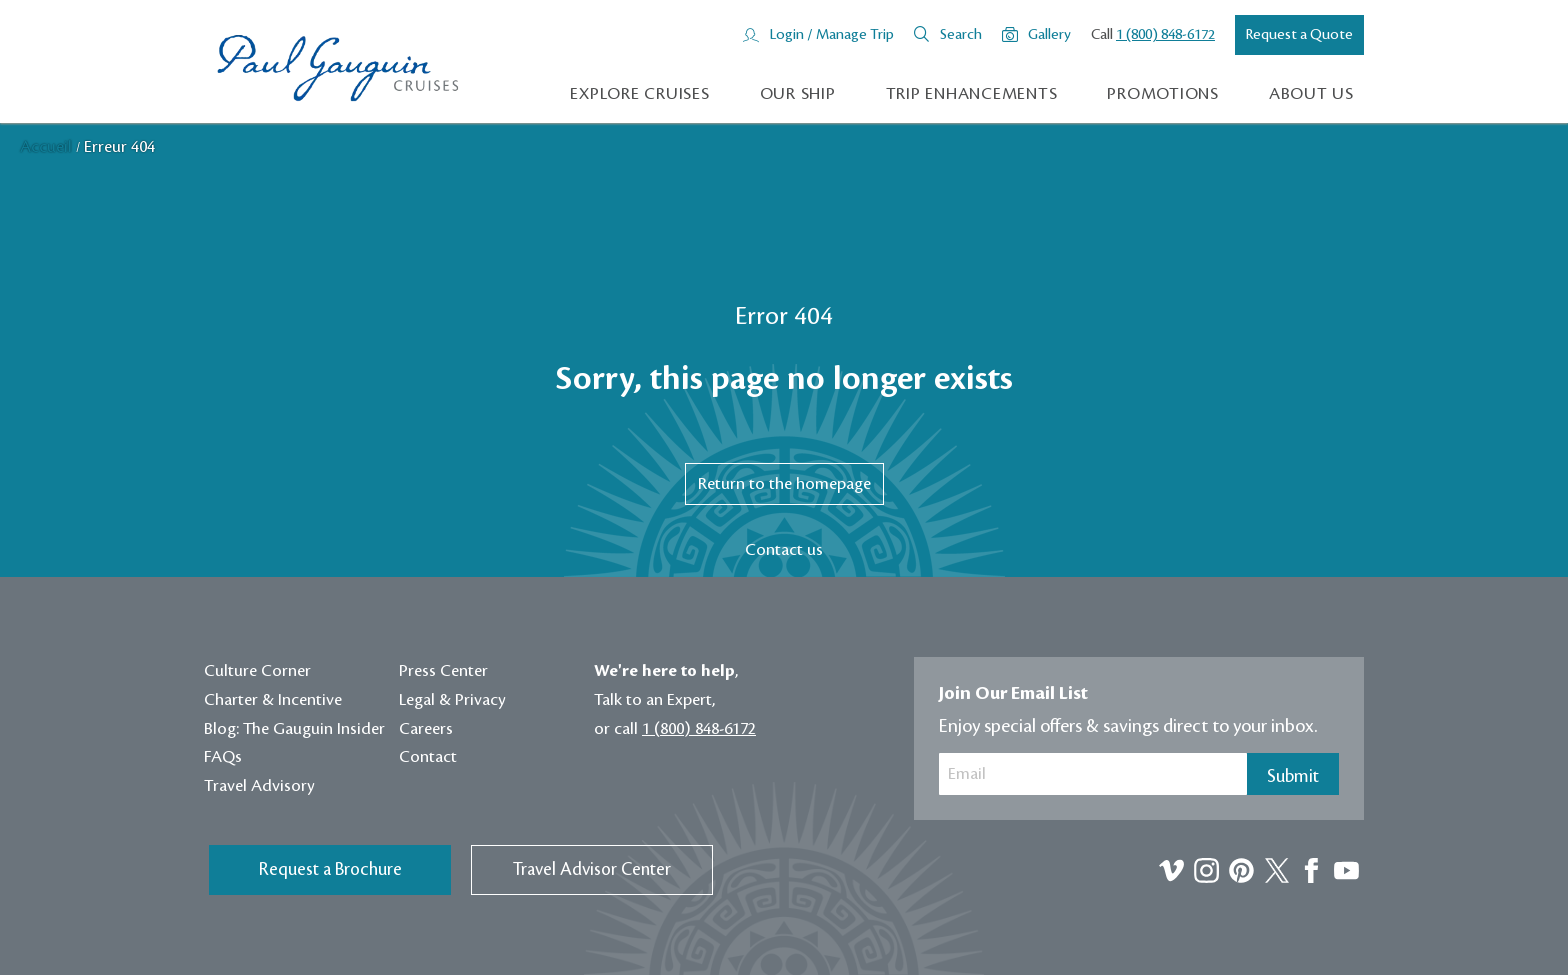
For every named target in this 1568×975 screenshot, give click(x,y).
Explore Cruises (639, 94)
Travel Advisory (259, 786)
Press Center (443, 671)
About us (1311, 94)
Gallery (1049, 35)
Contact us (784, 550)
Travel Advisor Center (592, 869)
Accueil (48, 147)
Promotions (1163, 94)
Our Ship (798, 94)
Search (961, 35)
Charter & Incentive (273, 700)
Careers (426, 729)
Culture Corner (257, 671)
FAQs (223, 757)
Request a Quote (1299, 35)
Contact (428, 757)
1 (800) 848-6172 (1165, 35)
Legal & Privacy (452, 700)
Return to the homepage (784, 484)
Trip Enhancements (972, 94)
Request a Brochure (330, 869)
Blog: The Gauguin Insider (294, 729)
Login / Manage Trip (831, 35)
